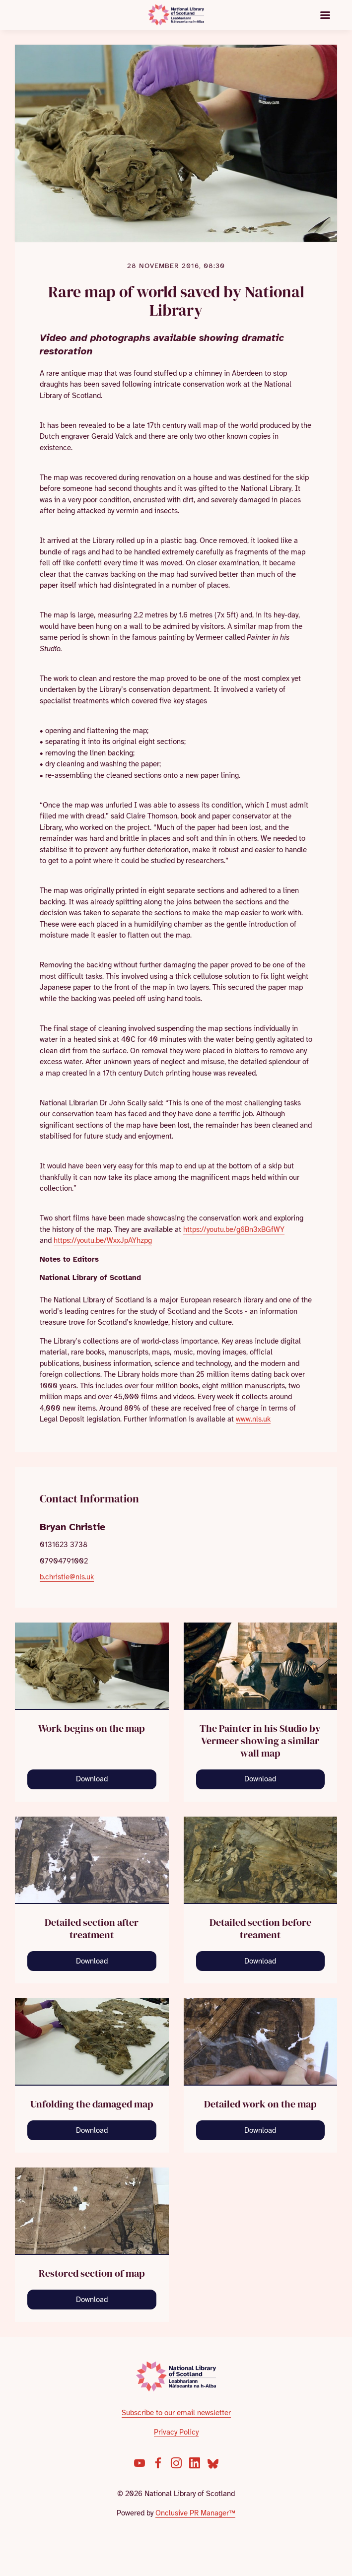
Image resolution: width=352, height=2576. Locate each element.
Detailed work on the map (260, 2104)
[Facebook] (157, 2462)
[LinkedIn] (194, 2462)
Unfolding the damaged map (91, 2104)
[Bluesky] (213, 2462)
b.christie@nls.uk (67, 1576)
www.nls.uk (253, 1419)
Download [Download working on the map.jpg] (260, 2130)
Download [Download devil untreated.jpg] (260, 1961)
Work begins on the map (91, 1728)
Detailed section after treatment (92, 1928)
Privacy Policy (176, 2432)
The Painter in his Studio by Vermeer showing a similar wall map (260, 1740)
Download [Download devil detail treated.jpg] (92, 1961)
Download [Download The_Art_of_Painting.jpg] (260, 1778)
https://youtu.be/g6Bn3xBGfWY (233, 1229)
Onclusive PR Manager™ (195, 2512)
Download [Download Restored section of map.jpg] (92, 2299)
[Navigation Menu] (325, 14)
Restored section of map (92, 2273)
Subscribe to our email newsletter (176, 2412)
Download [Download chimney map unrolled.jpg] (92, 2130)
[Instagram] (176, 2462)
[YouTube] (139, 2462)
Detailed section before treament (260, 1928)
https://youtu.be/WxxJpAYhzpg (103, 1240)
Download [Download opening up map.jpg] (92, 1778)
